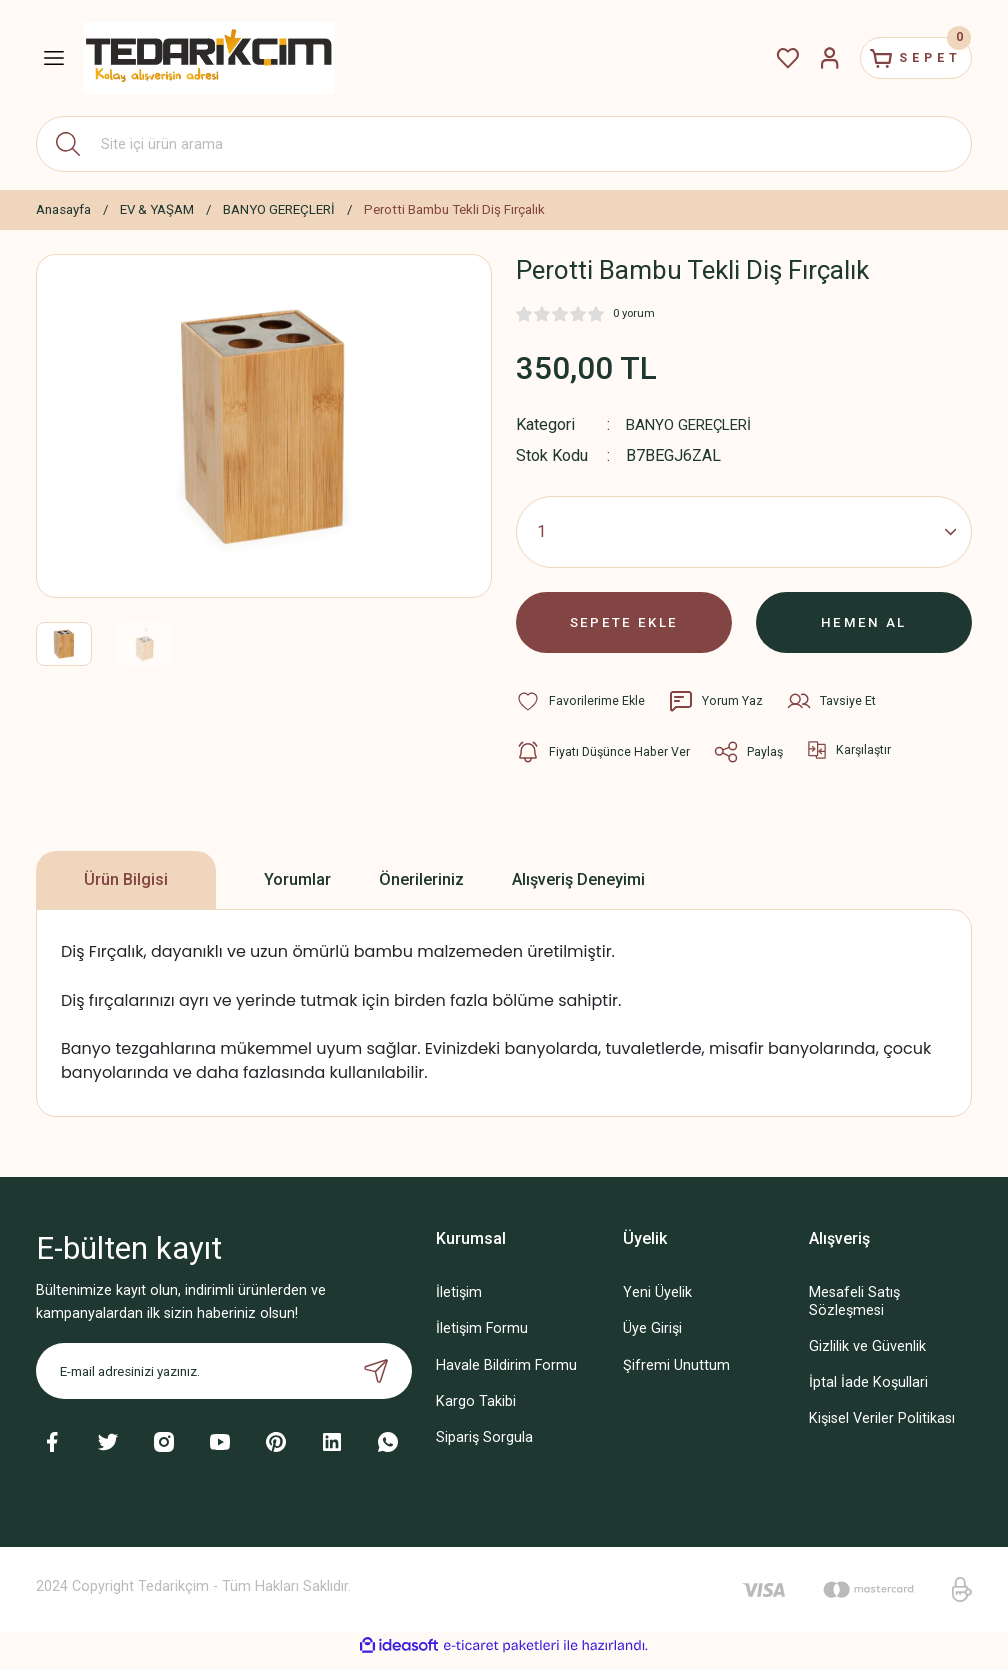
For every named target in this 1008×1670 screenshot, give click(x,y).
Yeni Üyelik (657, 1303)
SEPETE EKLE (624, 627)
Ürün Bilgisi (126, 890)
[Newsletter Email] (224, 1382)
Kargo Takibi (476, 1411)
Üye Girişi (652, 1339)
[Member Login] (808, 58)
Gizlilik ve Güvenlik (867, 1356)
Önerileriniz (421, 890)
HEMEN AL (864, 627)
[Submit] (376, 1382)
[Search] (504, 144)
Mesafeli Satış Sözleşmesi (854, 1312)
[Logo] (209, 57)
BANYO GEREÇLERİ (694, 424)
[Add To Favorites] (581, 712)
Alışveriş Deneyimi (578, 890)
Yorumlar (297, 890)
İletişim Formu (482, 1339)
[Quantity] (744, 532)
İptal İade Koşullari (868, 1393)
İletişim (459, 1303)
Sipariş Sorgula (484, 1447)
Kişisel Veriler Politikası (882, 1429)
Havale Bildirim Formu (506, 1375)
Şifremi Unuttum (676, 1375)
